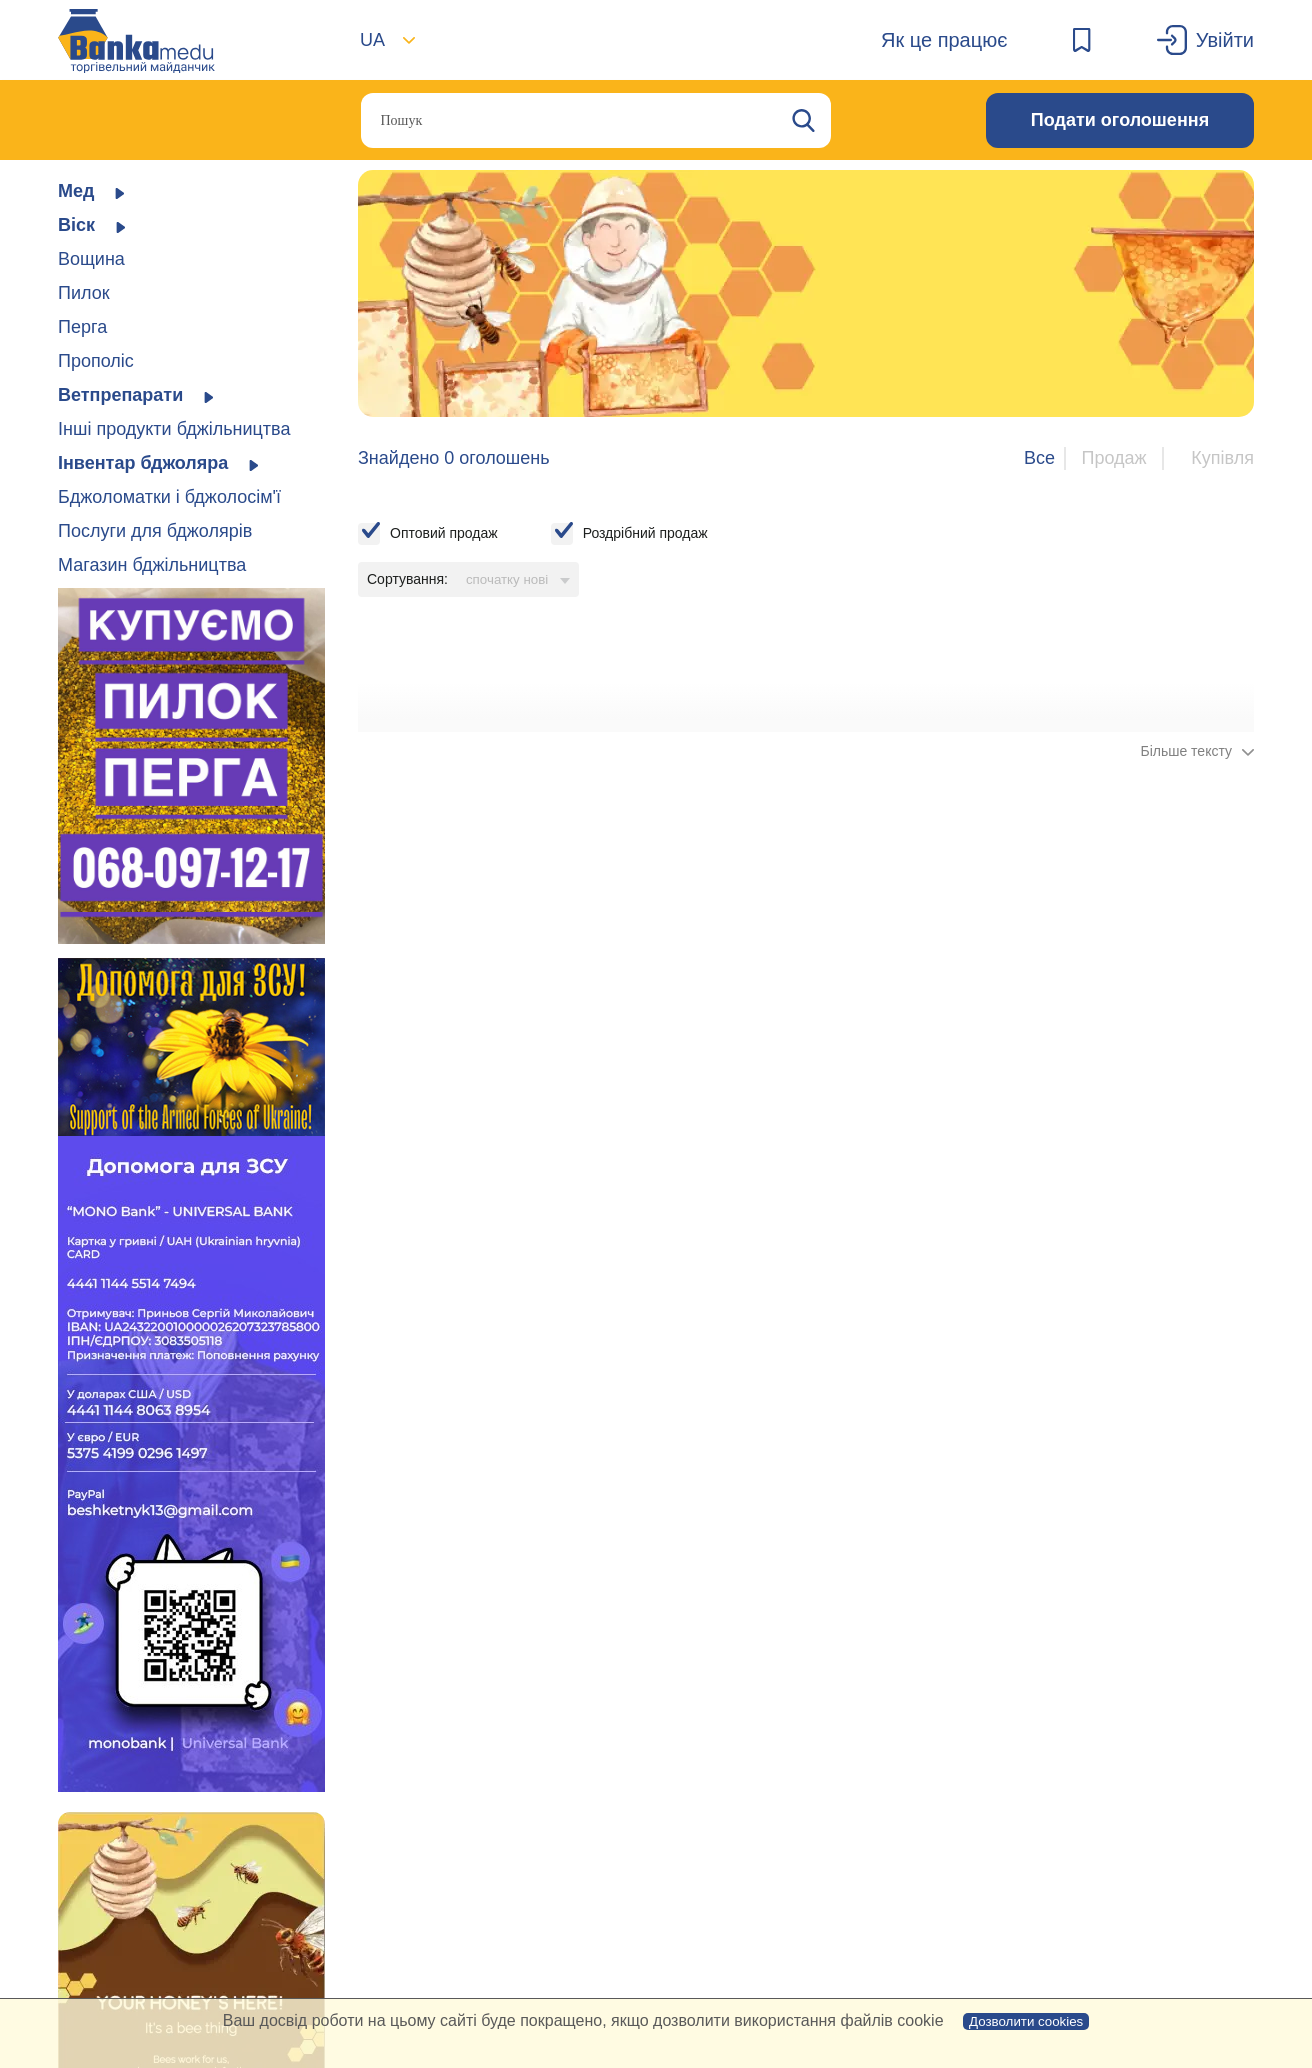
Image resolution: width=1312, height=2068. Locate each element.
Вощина (91, 259)
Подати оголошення (1120, 120)
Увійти (1225, 40)
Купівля (1222, 458)
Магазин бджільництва (152, 565)
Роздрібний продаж (645, 533)
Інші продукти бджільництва (174, 429)
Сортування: (407, 579)
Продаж (1113, 458)
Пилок (84, 293)
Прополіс (96, 361)
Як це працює (944, 40)
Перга (82, 327)
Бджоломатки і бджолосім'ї (169, 497)
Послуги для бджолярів (155, 531)
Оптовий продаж (444, 533)
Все (1039, 458)
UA (372, 40)
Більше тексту (1186, 751)
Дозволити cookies (1026, 2021)
